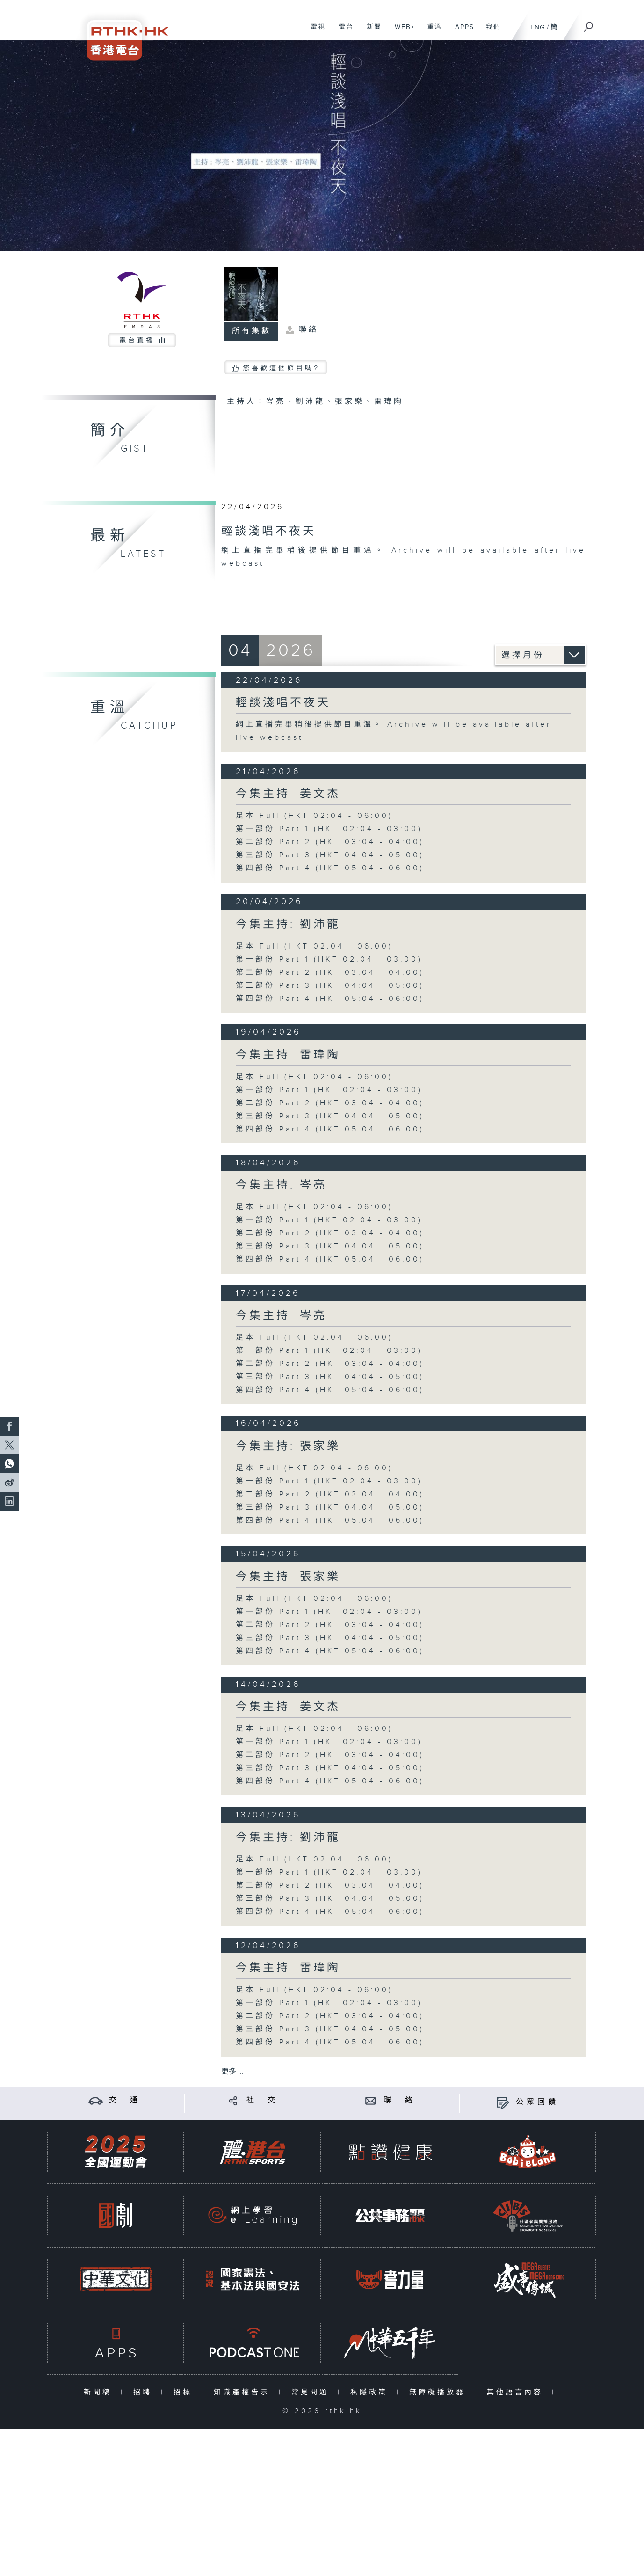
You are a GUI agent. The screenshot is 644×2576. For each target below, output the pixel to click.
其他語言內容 (517, 2392)
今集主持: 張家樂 (288, 1446)
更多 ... (232, 2071)
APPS (461, 31)
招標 (185, 2392)
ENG (537, 27)
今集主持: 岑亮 (281, 1185)
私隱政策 (371, 2392)
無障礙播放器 (439, 2392)
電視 (315, 31)
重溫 (431, 31)
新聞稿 (100, 2392)
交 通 (125, 2100)
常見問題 (312, 2392)
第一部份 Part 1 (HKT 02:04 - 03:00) (329, 829)
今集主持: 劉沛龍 (288, 924)
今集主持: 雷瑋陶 (288, 1055)
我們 (490, 31)
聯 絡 (400, 2100)
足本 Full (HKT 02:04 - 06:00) (314, 815)
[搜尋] (589, 23)
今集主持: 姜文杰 (288, 794)
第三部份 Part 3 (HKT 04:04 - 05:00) (330, 855)
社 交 (262, 2100)
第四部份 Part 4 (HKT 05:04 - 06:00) (330, 868)
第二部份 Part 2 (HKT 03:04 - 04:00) (330, 842)
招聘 (144, 2392)
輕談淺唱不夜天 (283, 702)
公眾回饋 (537, 2102)
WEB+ (401, 31)
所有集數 (251, 331)
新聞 (371, 31)
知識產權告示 (244, 2392)
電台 (343, 31)
